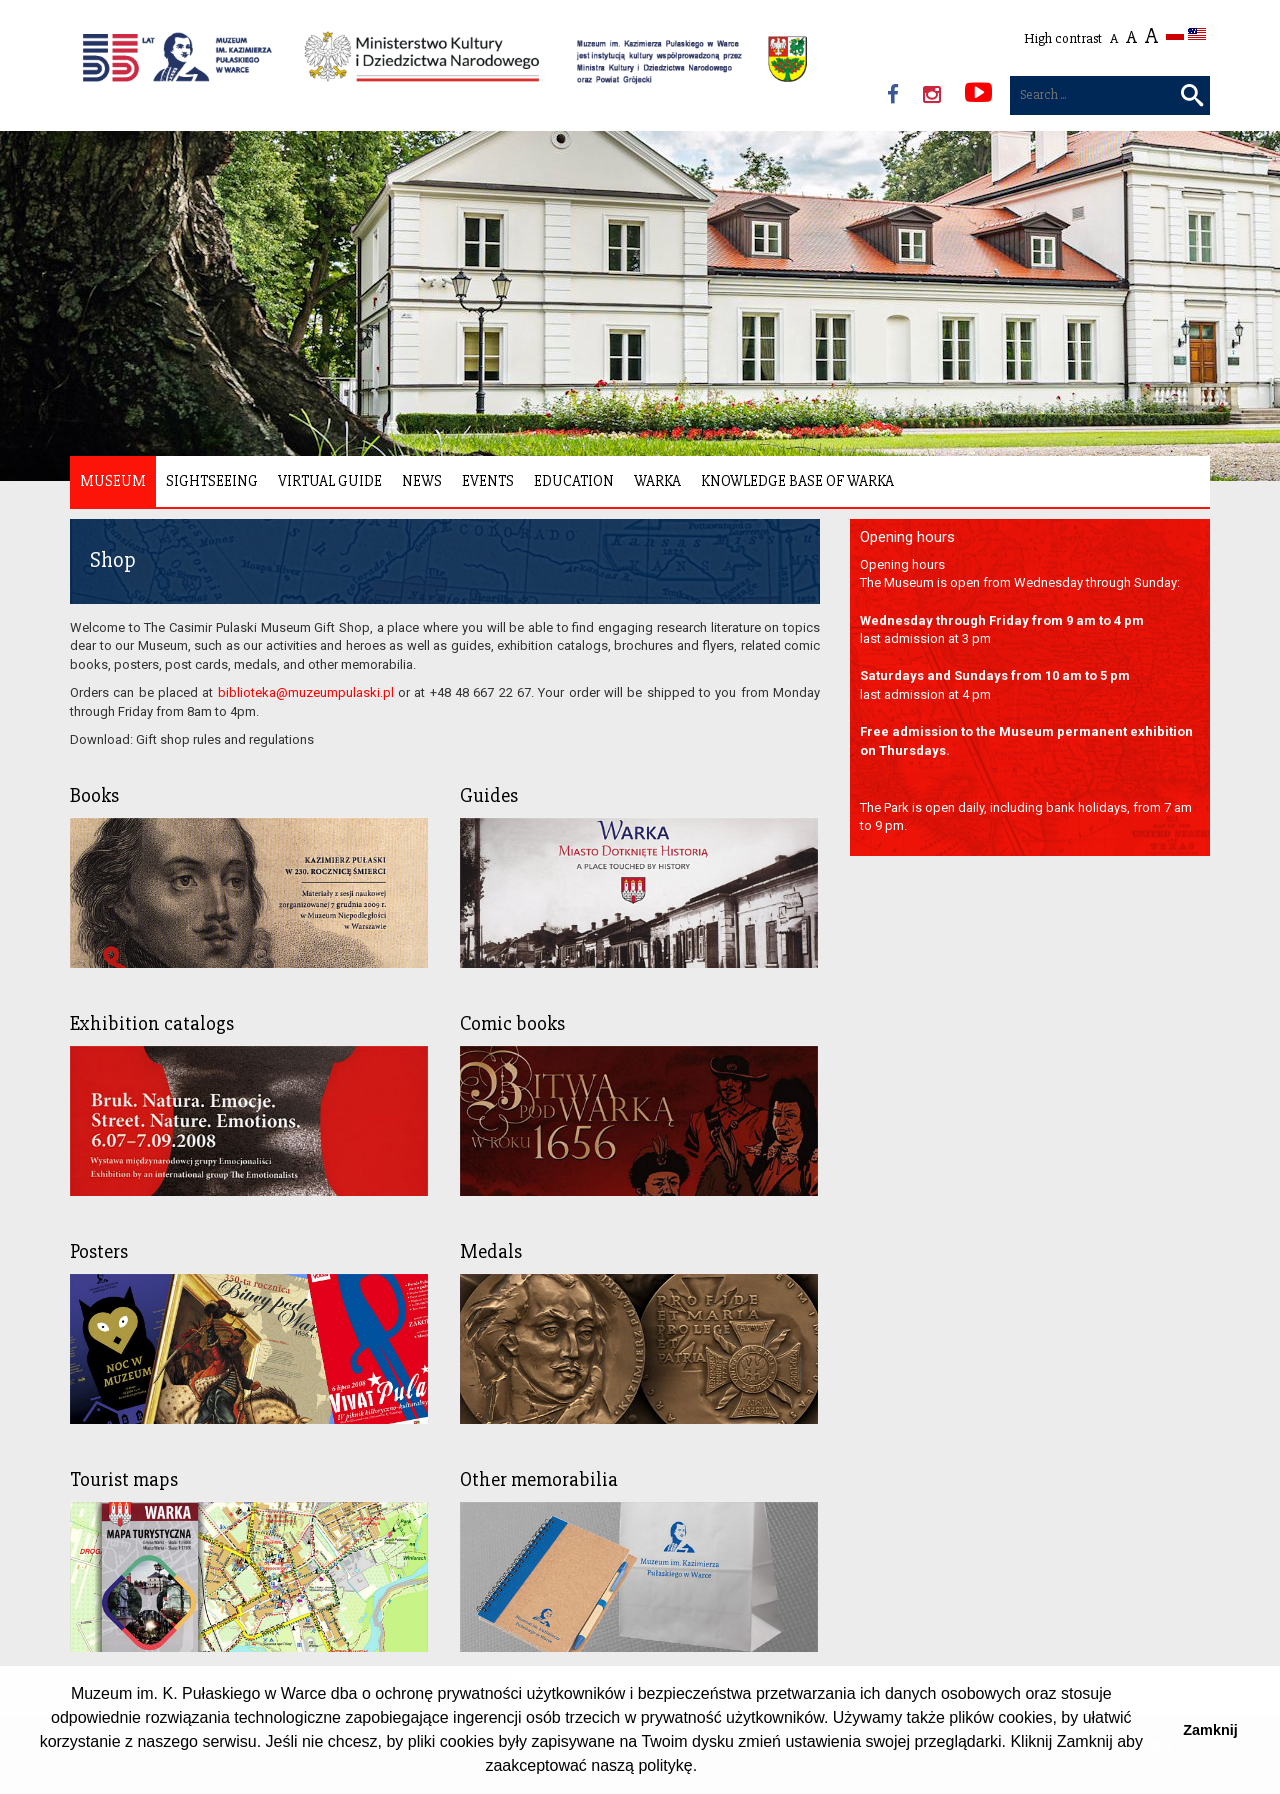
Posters (99, 1251)
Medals (491, 1251)
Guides (489, 795)
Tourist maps (124, 1479)
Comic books (512, 1023)
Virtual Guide (330, 481)
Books (94, 795)
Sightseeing (212, 481)
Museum (113, 481)
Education (574, 481)
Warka (657, 481)
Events (488, 481)
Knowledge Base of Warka (797, 481)
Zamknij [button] (1210, 1730)
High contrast (1063, 38)
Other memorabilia (539, 1479)
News (422, 481)
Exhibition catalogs (152, 1023)
